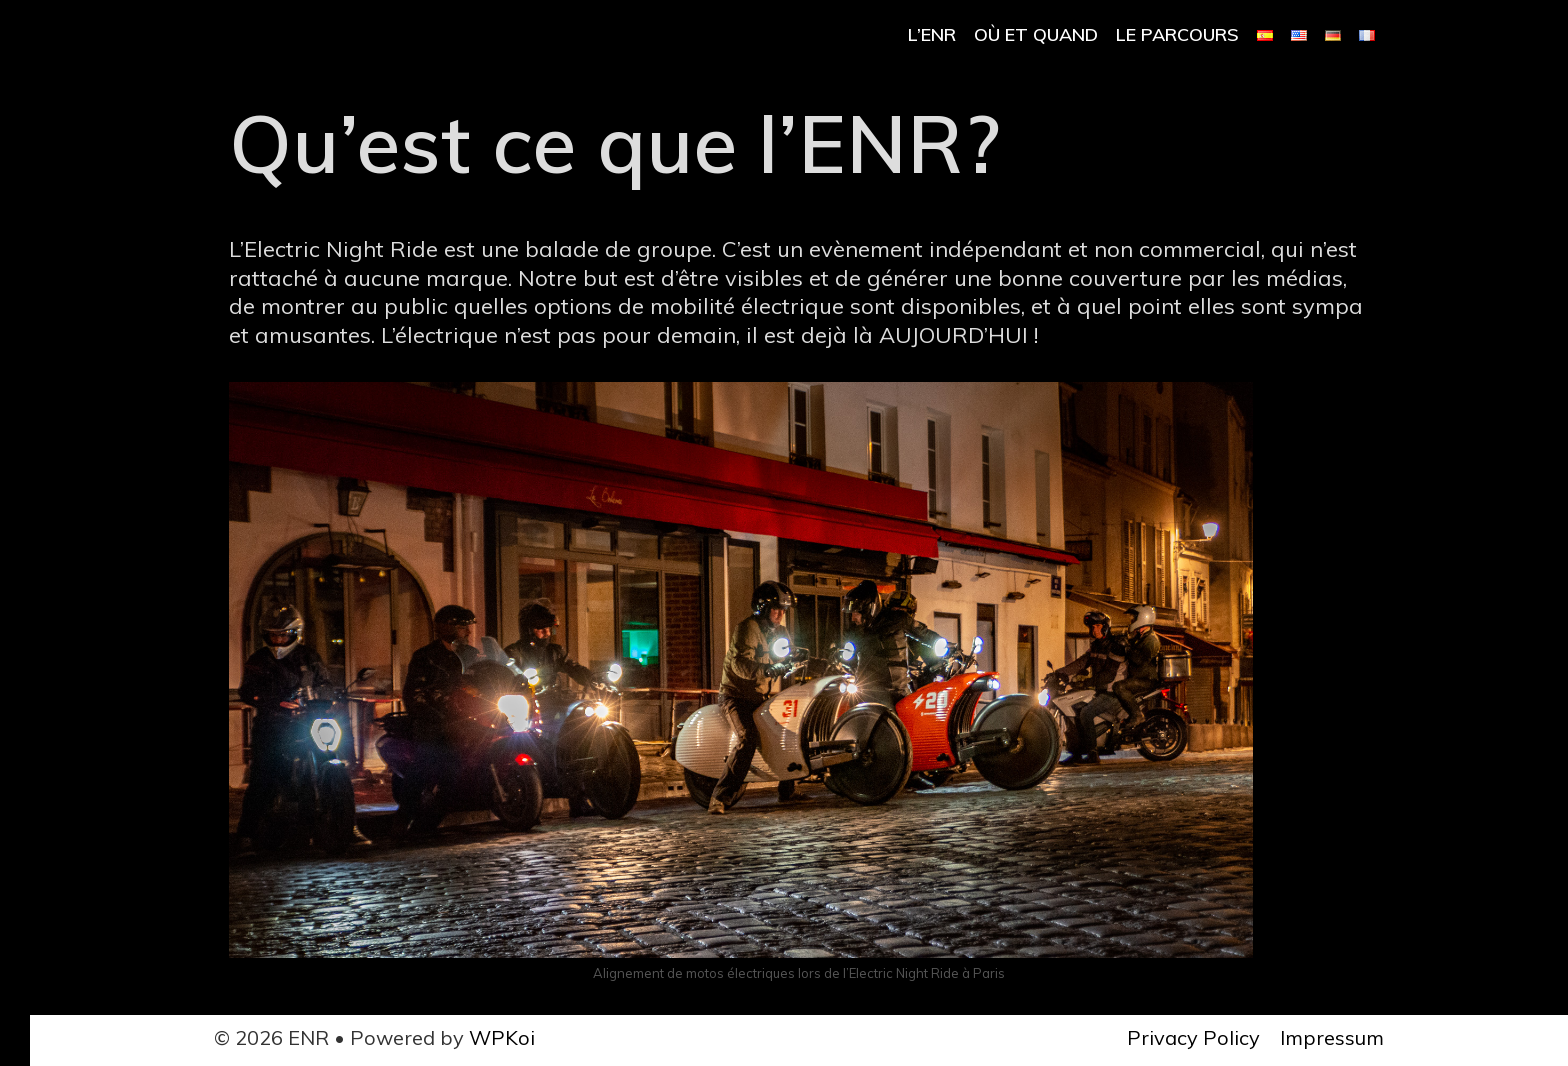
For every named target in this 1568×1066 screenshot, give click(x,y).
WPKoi (502, 1037)
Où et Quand (1036, 34)
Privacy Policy (1193, 1037)
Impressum (1332, 1037)
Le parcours (1177, 34)
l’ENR (932, 34)
